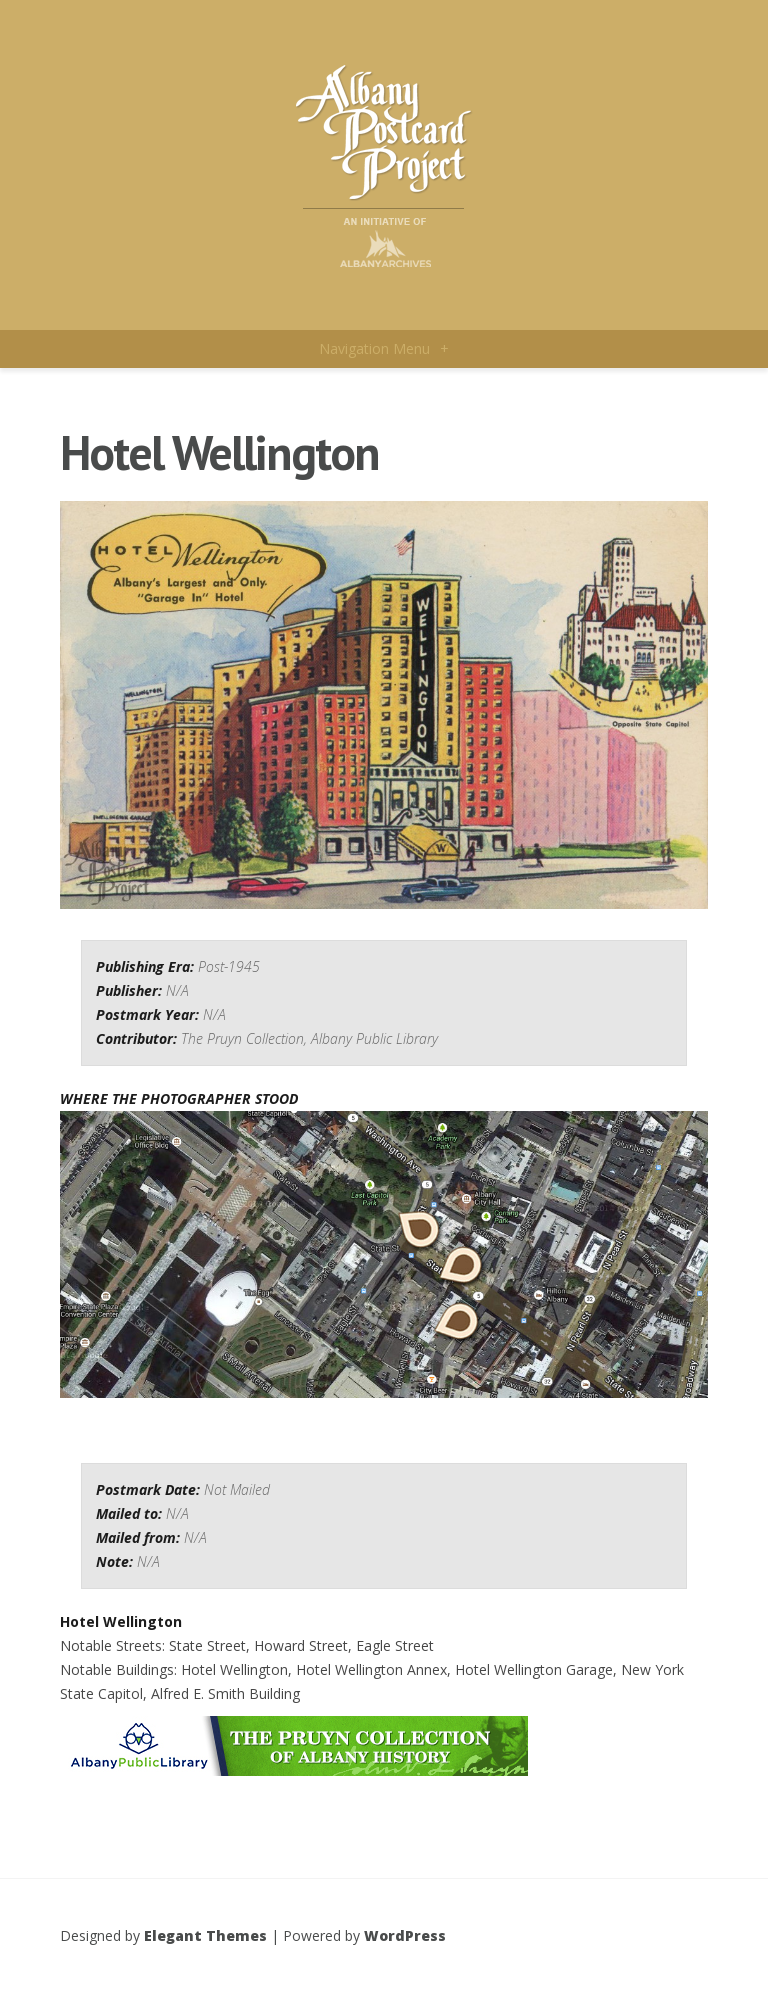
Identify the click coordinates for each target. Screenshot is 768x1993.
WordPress (405, 1935)
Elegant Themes (205, 1935)
